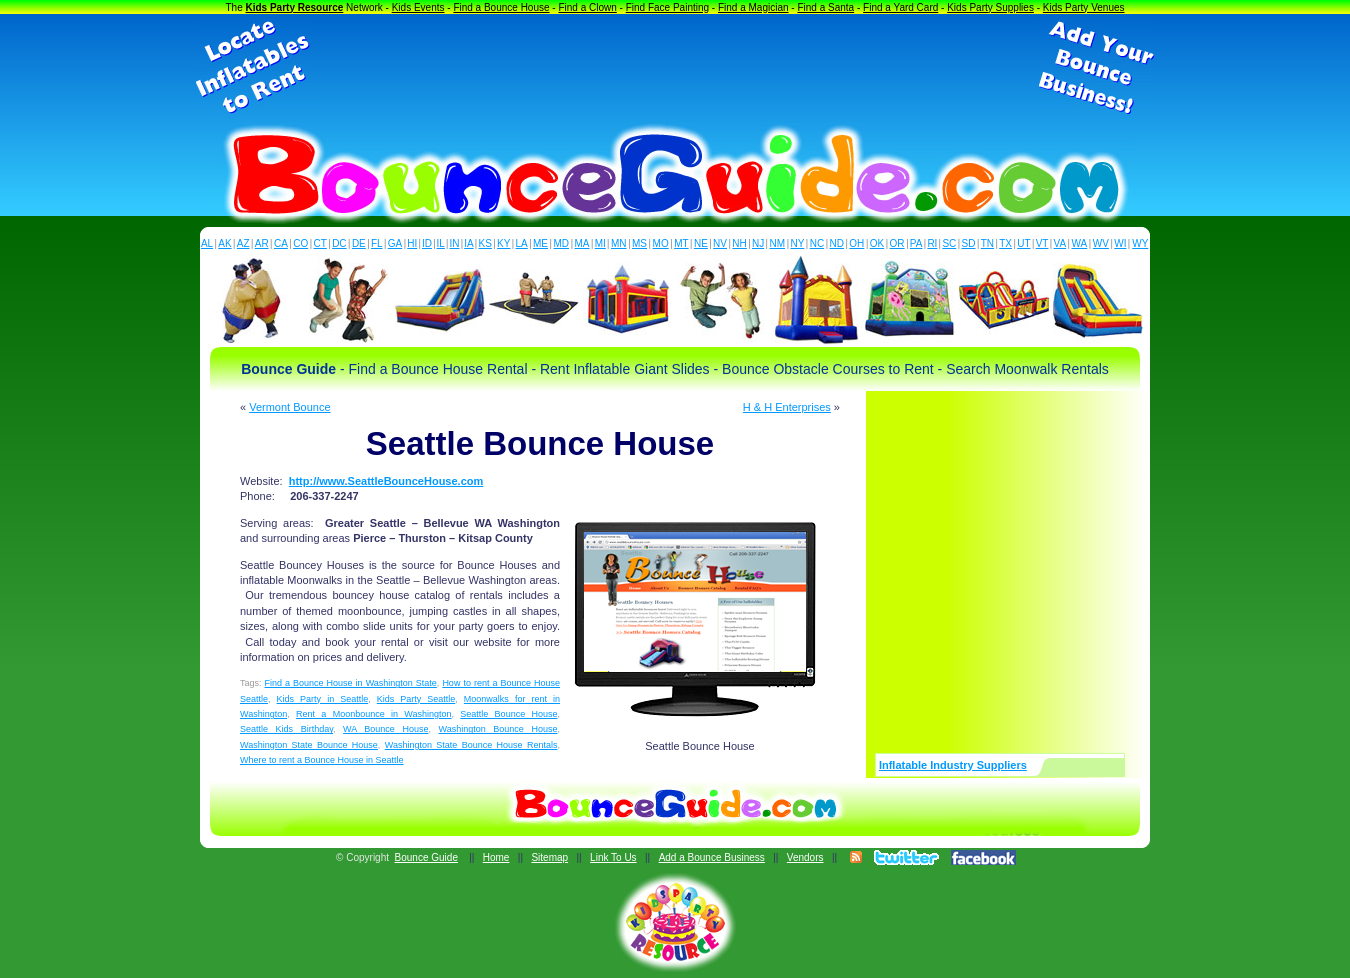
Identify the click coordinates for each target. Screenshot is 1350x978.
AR (262, 243)
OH (856, 243)
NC (817, 243)
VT (1042, 243)
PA (916, 243)
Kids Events (418, 7)
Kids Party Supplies (990, 7)
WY (1140, 243)
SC (949, 243)
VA (1060, 243)
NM (778, 243)
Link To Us (613, 857)
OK (877, 243)
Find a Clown (587, 7)
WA (1080, 243)
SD (969, 243)
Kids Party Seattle (416, 699)
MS (639, 243)
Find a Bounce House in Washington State (351, 683)
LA (522, 243)
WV (1101, 243)
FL (377, 243)
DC (339, 243)
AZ (243, 243)
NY (797, 243)
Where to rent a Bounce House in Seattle (322, 760)
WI (1120, 243)
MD (562, 243)
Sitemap (549, 857)
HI (412, 243)
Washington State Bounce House (309, 745)
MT (681, 243)
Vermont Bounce (289, 407)
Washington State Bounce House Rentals (471, 745)
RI (932, 243)
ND (837, 243)
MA (582, 243)
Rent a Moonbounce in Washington (373, 714)
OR (897, 243)
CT (320, 243)
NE (701, 243)
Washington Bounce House (498, 729)
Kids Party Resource (295, 7)
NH (739, 243)
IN (454, 243)
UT (1023, 243)
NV (720, 243)
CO (300, 243)
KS (485, 243)
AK (224, 243)
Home (496, 857)
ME (540, 243)
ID (427, 243)
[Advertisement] (675, 68)
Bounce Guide (426, 857)
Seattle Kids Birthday (286, 729)
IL (441, 243)
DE (359, 243)
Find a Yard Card (900, 7)
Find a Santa (825, 7)
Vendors (805, 857)
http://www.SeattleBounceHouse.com (386, 481)
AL (207, 243)
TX (1005, 243)
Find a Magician (753, 7)
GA (395, 243)
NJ (758, 243)
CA (281, 243)
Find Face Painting (667, 7)
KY (503, 243)
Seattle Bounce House (508, 714)
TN (987, 243)
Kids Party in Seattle (323, 699)
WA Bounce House (385, 729)
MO (661, 243)
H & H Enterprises (787, 407)
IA (468, 243)
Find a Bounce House (501, 7)
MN (619, 243)
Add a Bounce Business (712, 857)
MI (600, 243)
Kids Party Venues (1084, 7)
